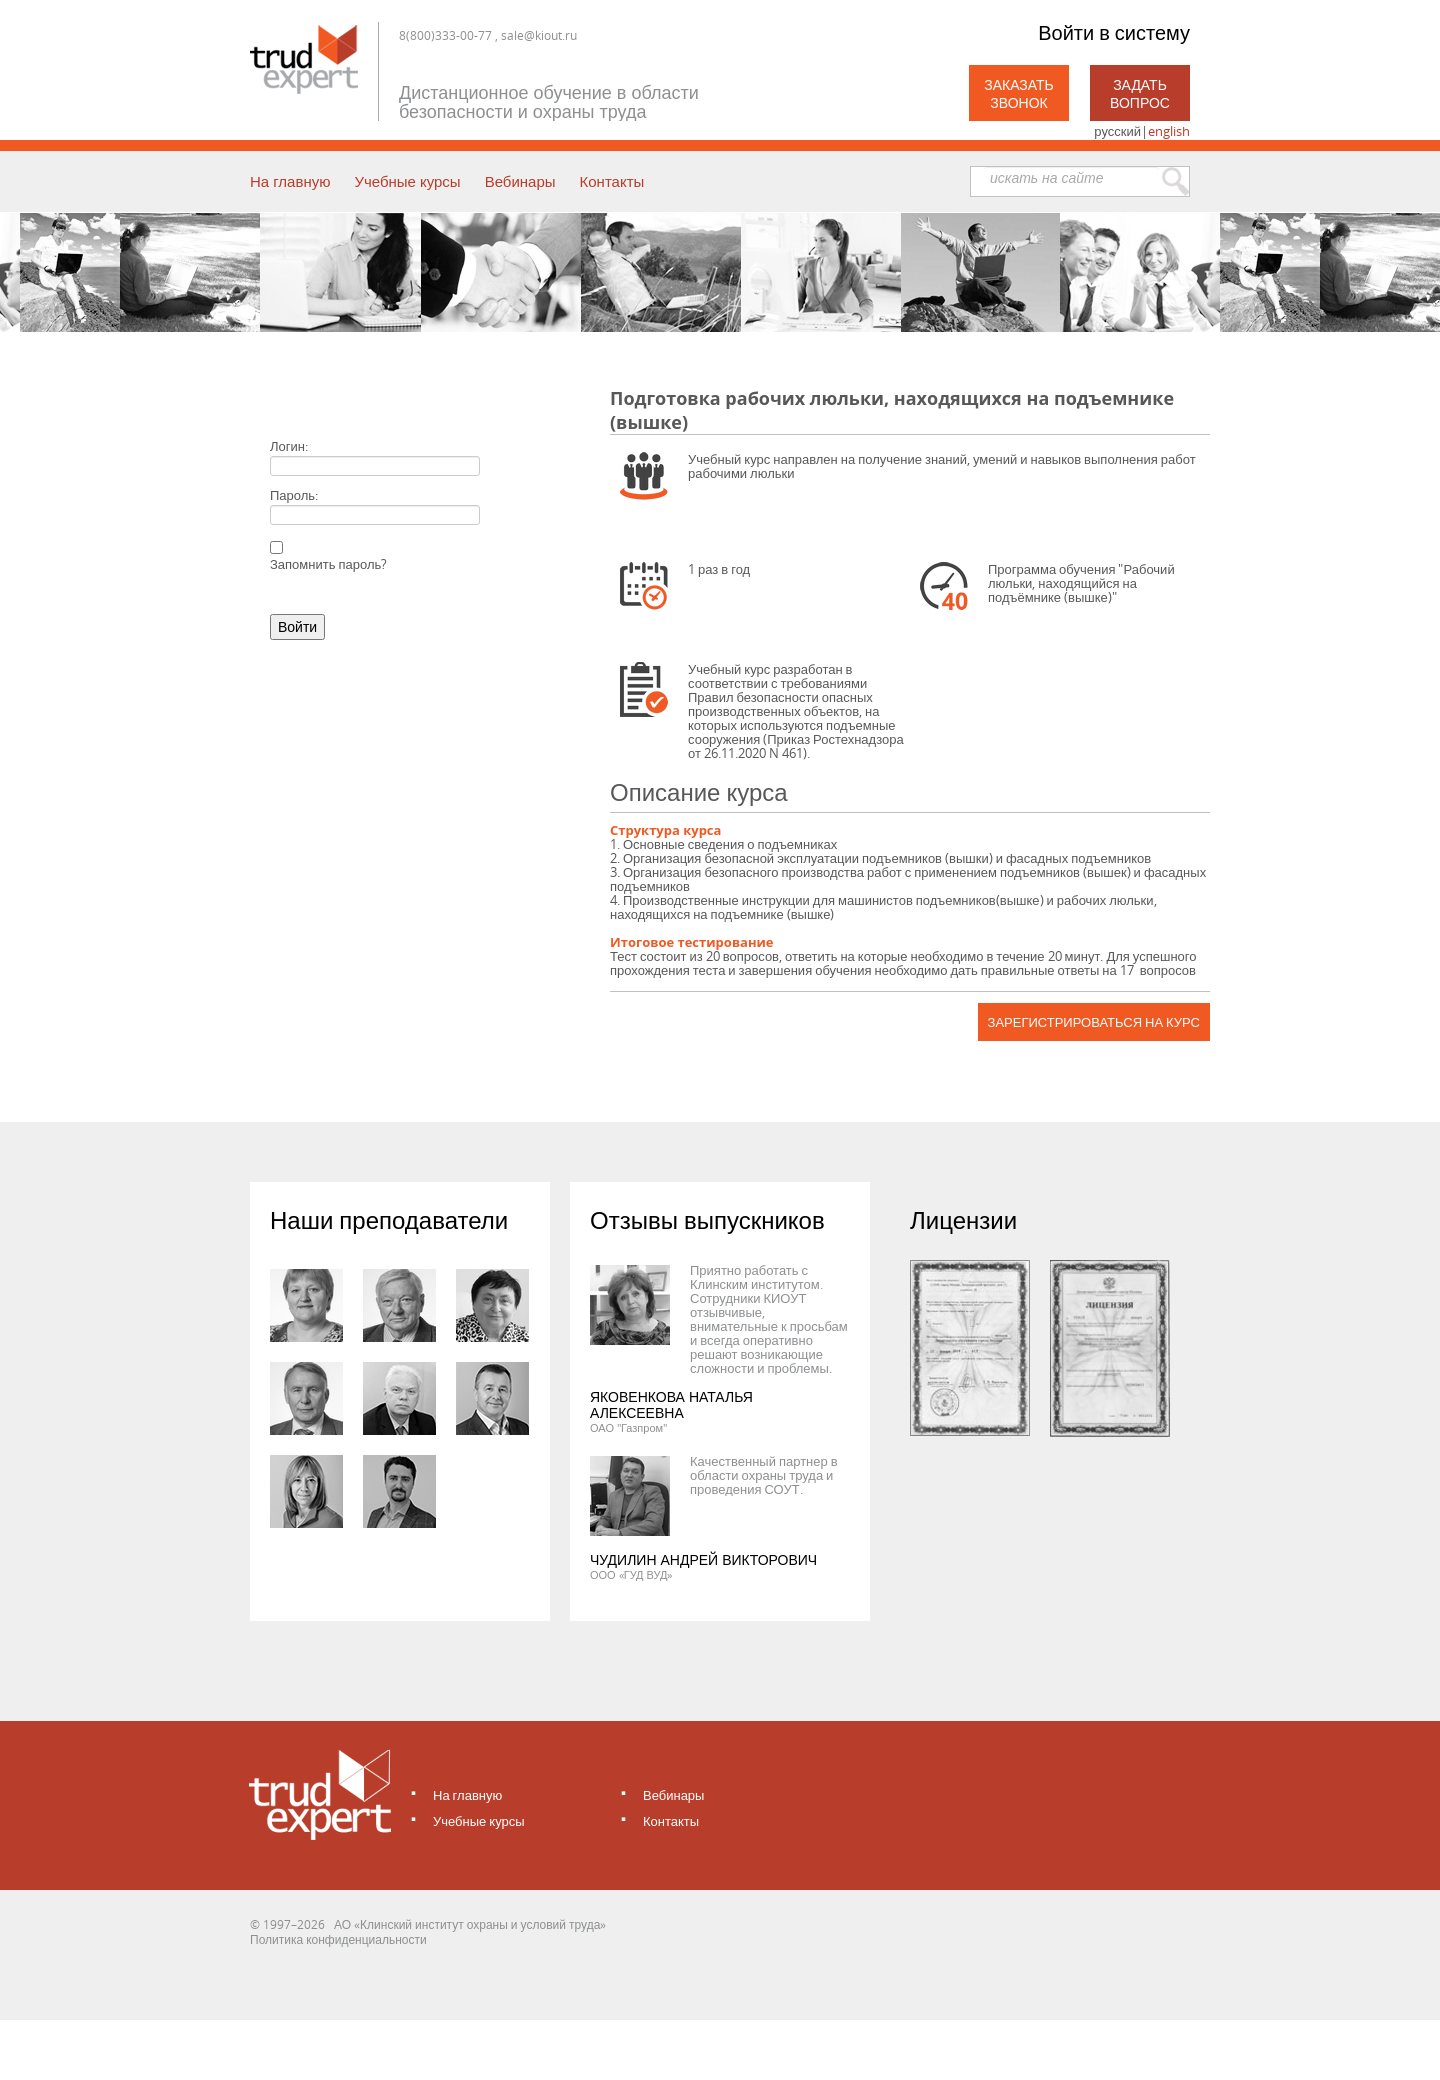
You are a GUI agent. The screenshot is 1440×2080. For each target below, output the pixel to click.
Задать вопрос (1140, 93)
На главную (290, 181)
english (1169, 131)
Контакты (612, 181)
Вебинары (520, 181)
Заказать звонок (1019, 93)
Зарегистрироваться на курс (1094, 1022)
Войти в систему (1114, 32)
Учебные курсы (407, 181)
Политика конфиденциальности (338, 1939)
